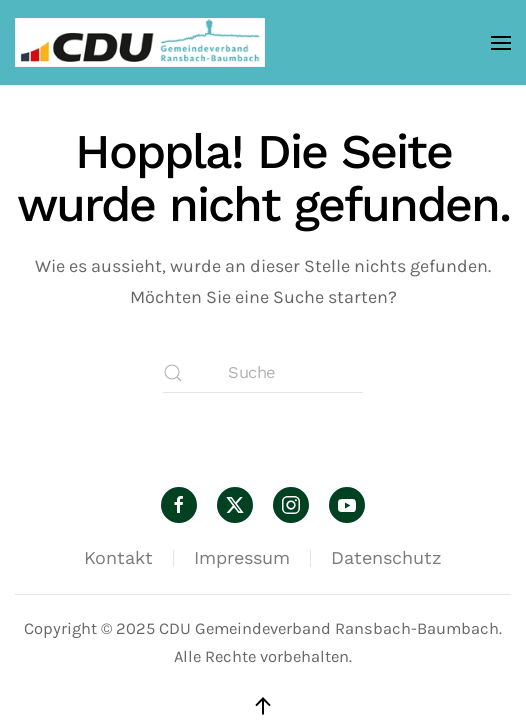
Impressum (242, 557)
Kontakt (118, 557)
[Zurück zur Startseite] (140, 42)
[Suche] (263, 373)
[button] (501, 42)
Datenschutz (386, 557)
